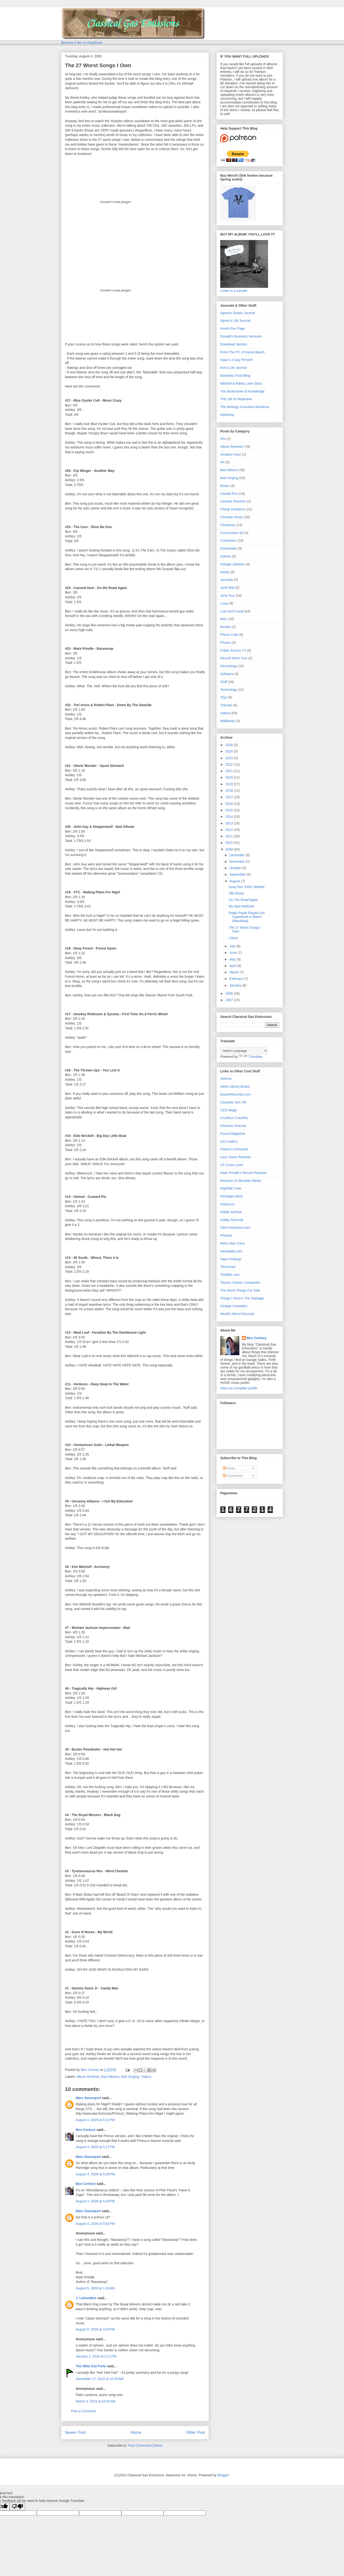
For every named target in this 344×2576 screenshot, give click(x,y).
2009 (230, 849)
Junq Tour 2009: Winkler (247, 887)
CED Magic (228, 1110)
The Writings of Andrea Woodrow (244, 407)
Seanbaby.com (231, 1251)
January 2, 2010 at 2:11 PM (96, 2356)
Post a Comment (83, 2411)
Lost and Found (231, 611)
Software (226, 674)
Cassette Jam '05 (233, 1102)
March (234, 972)
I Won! (233, 938)
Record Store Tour (233, 658)
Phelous (226, 1235)
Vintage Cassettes (233, 1306)
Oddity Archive (231, 1212)
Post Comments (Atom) (145, 2445)
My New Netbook (241, 906)
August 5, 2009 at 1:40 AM (95, 2288)
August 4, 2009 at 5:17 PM (95, 2147)
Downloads (228, 548)
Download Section (233, 344)
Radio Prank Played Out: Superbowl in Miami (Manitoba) (247, 917)
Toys (223, 697)
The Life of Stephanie (236, 399)
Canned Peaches (233, 501)
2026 (230, 745)
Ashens (225, 1079)
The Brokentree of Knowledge (242, 391)
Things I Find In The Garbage (242, 1298)
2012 (230, 830)
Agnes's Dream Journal (237, 313)
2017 (230, 797)
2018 (230, 790)
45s (223, 439)
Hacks (225, 572)
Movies (225, 627)
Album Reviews (87, 2077)
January (235, 985)
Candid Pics (229, 494)
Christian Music (231, 517)
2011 (230, 836)
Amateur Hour (230, 454)
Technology (228, 690)
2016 (230, 804)
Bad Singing (130, 2077)
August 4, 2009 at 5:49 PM (95, 2201)
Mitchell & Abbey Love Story (241, 383)
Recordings (228, 666)
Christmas (227, 525)
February (236, 979)
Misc (223, 619)
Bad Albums (110, 2077)
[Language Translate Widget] (244, 1050)
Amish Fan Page (232, 328)
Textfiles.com (230, 1275)
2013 (230, 823)
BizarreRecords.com (235, 1094)
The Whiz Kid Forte (91, 2366)
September (238, 874)
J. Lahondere (86, 2298)
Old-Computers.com (235, 1227)
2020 (230, 777)
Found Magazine (232, 1133)
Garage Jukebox (232, 564)
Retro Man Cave (232, 1243)
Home (135, 2432)
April (233, 966)
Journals (226, 580)
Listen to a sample (233, 291)
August (235, 881)
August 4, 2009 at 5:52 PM (95, 2224)
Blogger (223, 2475)
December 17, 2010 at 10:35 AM (100, 2379)
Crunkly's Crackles (234, 1118)
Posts (229, 1468)
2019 (230, 784)
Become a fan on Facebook (81, 42)
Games (225, 556)
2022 (230, 764)
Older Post (195, 2432)
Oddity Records (231, 1220)
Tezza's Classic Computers (240, 1282)
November (237, 861)
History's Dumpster (234, 1149)
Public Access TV (233, 650)
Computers (228, 540)
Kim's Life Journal (233, 368)
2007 (230, 1000)
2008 (230, 993)
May (232, 959)
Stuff (223, 682)
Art (222, 462)
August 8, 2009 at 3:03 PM (95, 2329)
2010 (230, 843)
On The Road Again (243, 900)
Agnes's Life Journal (235, 320)
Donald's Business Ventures (241, 336)
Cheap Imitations (232, 509)
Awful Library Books (235, 1086)
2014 (230, 817)
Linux (224, 603)
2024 (230, 751)
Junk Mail (227, 587)
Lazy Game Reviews (235, 1157)
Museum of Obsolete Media (240, 1181)
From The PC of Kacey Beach (242, 352)
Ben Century (86, 2130)
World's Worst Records (237, 1314)
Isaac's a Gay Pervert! (236, 360)
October (235, 868)
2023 (230, 758)
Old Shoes (236, 893)
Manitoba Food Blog (235, 375)
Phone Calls (229, 635)
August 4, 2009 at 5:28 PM (95, 2174)
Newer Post (75, 2432)
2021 (230, 771)
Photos (225, 642)
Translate (250, 1057)
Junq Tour (227, 595)
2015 (230, 810)
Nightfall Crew (230, 1188)
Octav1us (227, 1204)
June (233, 953)
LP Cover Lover (231, 1165)
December (237, 855)
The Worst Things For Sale (240, 1290)
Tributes (226, 705)
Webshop (227, 415)
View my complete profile (238, 1388)
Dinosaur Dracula (233, 1126)
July (232, 946)
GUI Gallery (229, 1141)
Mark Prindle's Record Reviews (243, 1173)
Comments (233, 1476)
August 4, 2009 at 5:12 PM (95, 2120)
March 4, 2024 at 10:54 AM (95, 2401)
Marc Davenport (88, 2098)
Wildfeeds (227, 721)
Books (225, 486)
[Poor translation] (17, 2507)
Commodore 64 (231, 533)
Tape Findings (230, 1259)
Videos (146, 2077)
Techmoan (228, 1267)
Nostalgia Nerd (231, 1196)
